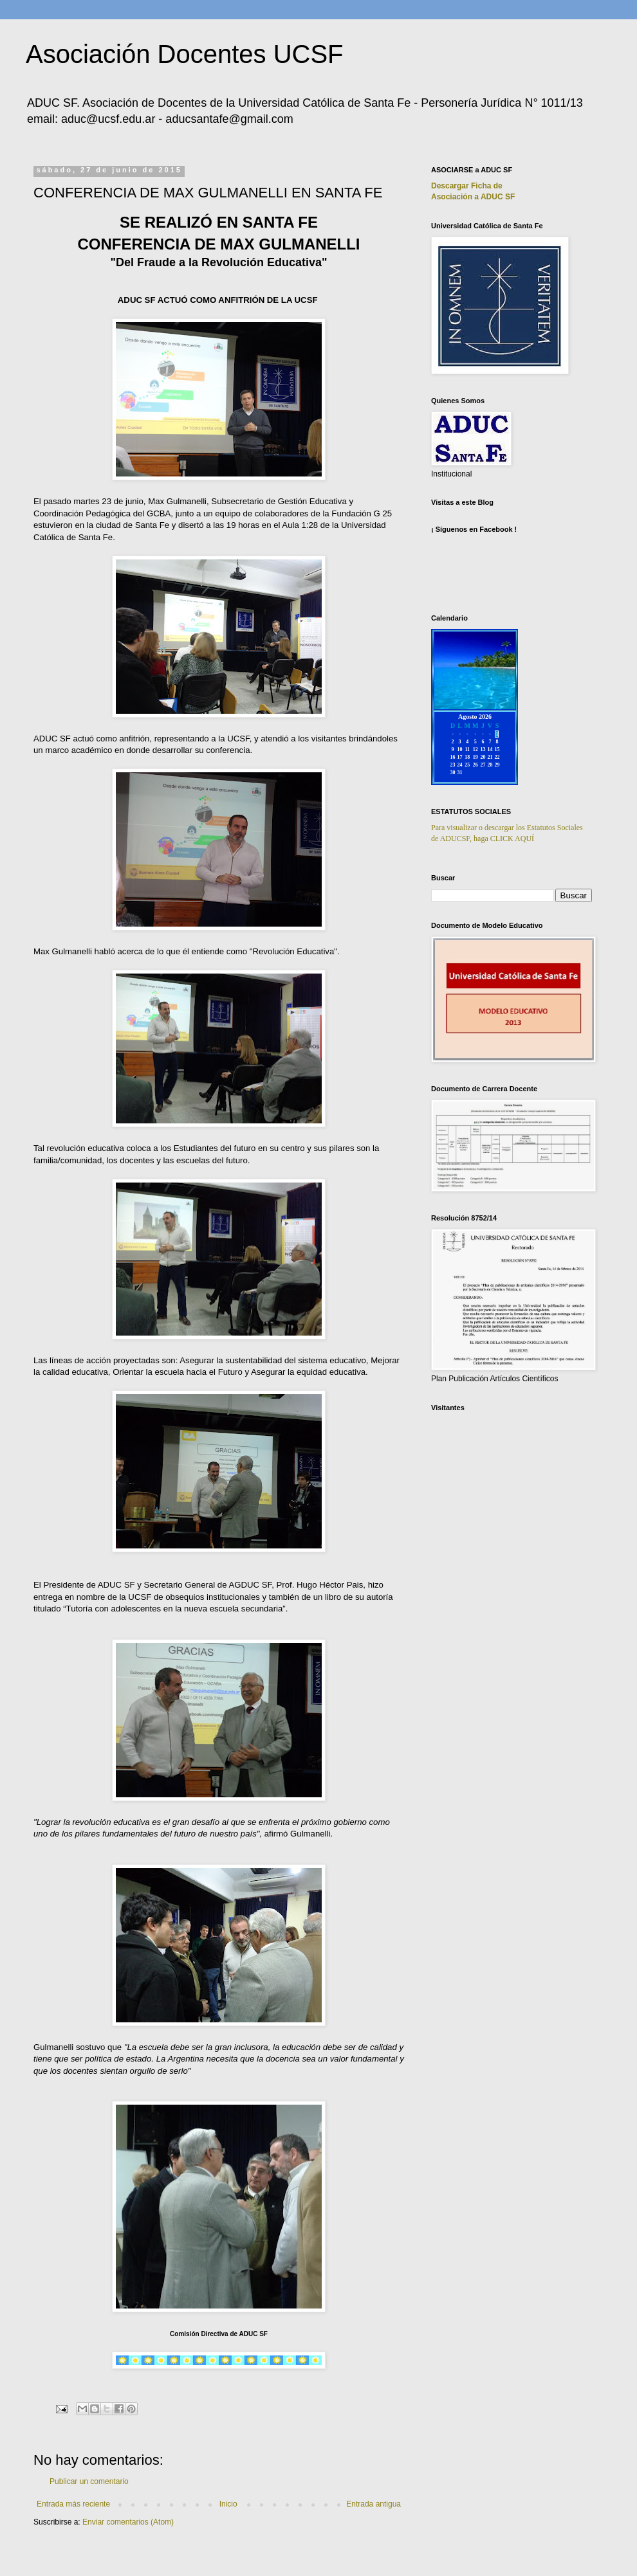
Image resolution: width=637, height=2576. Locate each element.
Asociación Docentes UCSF (185, 54)
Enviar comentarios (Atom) (128, 2521)
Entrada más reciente (73, 2503)
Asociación (473, 196)
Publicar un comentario (89, 2481)
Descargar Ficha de (467, 185)
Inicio (228, 2503)
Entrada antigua (373, 2503)
